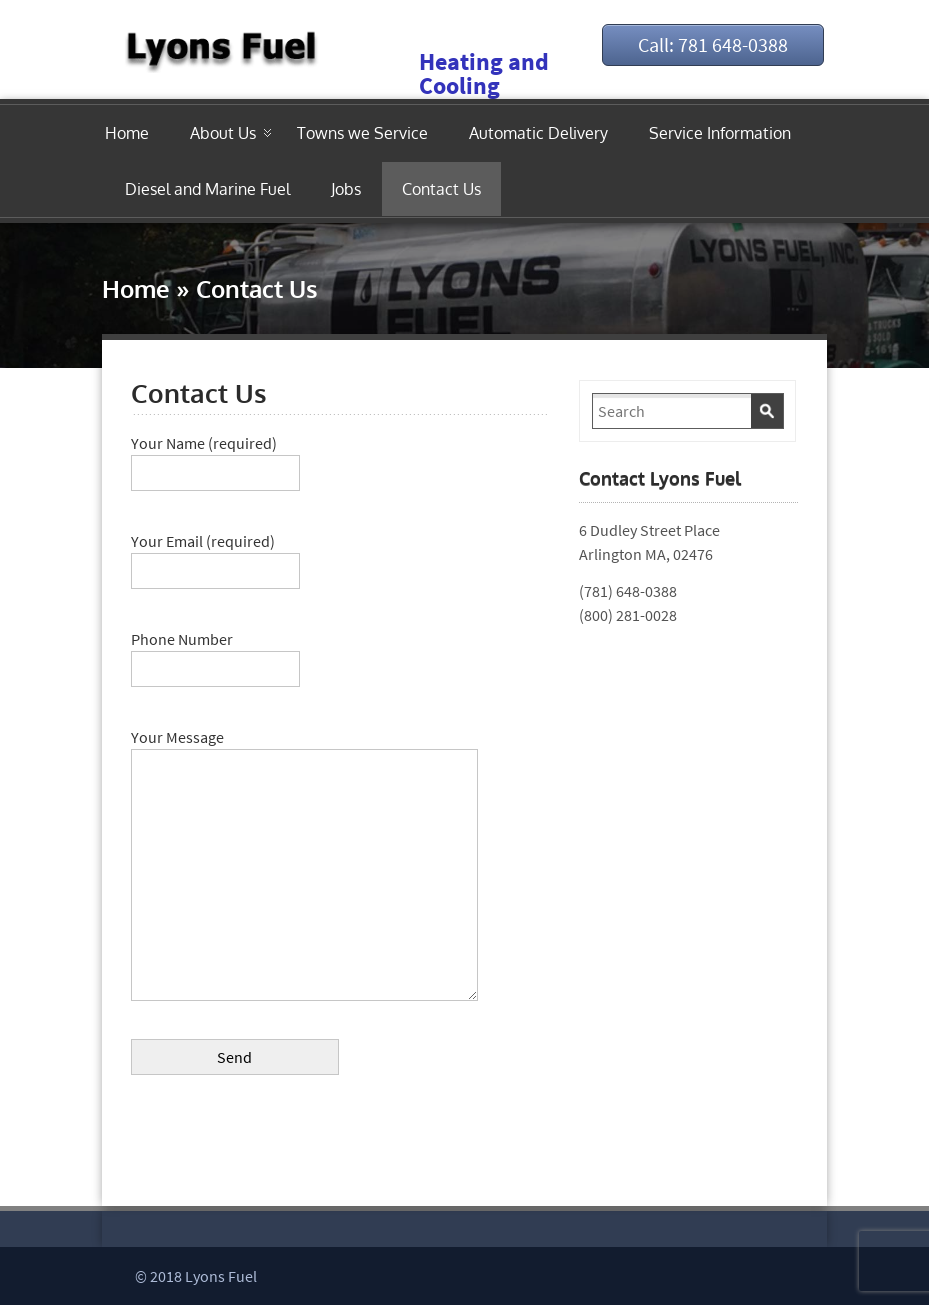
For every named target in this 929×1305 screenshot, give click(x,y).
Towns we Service (362, 133)
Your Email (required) (216, 556)
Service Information (720, 133)
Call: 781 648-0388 (713, 44)
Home (127, 133)
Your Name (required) (216, 458)
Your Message (304, 749)
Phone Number (216, 654)
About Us (223, 133)
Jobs (346, 189)
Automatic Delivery (538, 133)
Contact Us (441, 189)
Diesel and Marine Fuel (207, 189)
